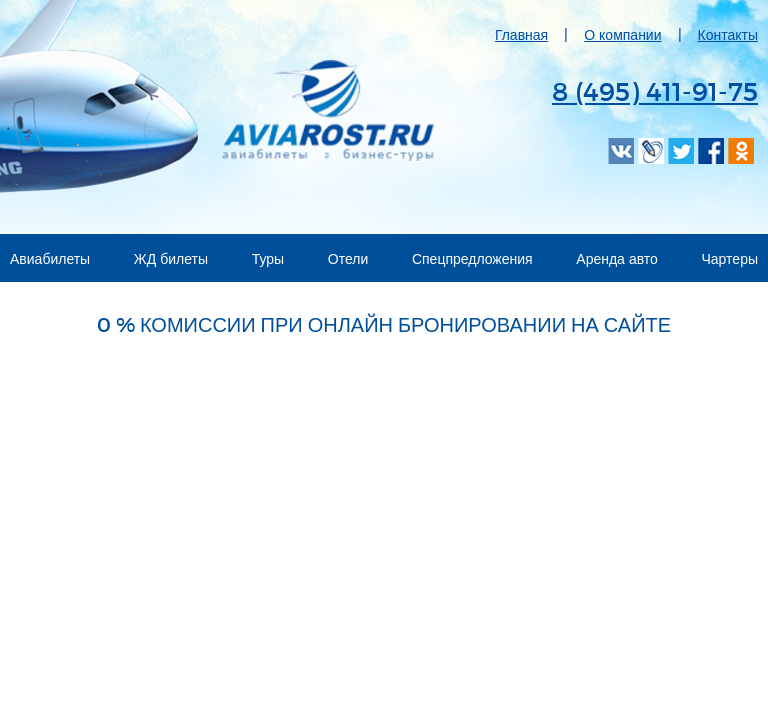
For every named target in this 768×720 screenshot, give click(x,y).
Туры (268, 258)
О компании (622, 34)
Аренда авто (617, 258)
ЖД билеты (171, 258)
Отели (348, 258)
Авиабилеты (50, 258)
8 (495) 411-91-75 (655, 90)
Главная (521, 34)
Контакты (728, 34)
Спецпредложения (472, 258)
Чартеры (730, 258)
